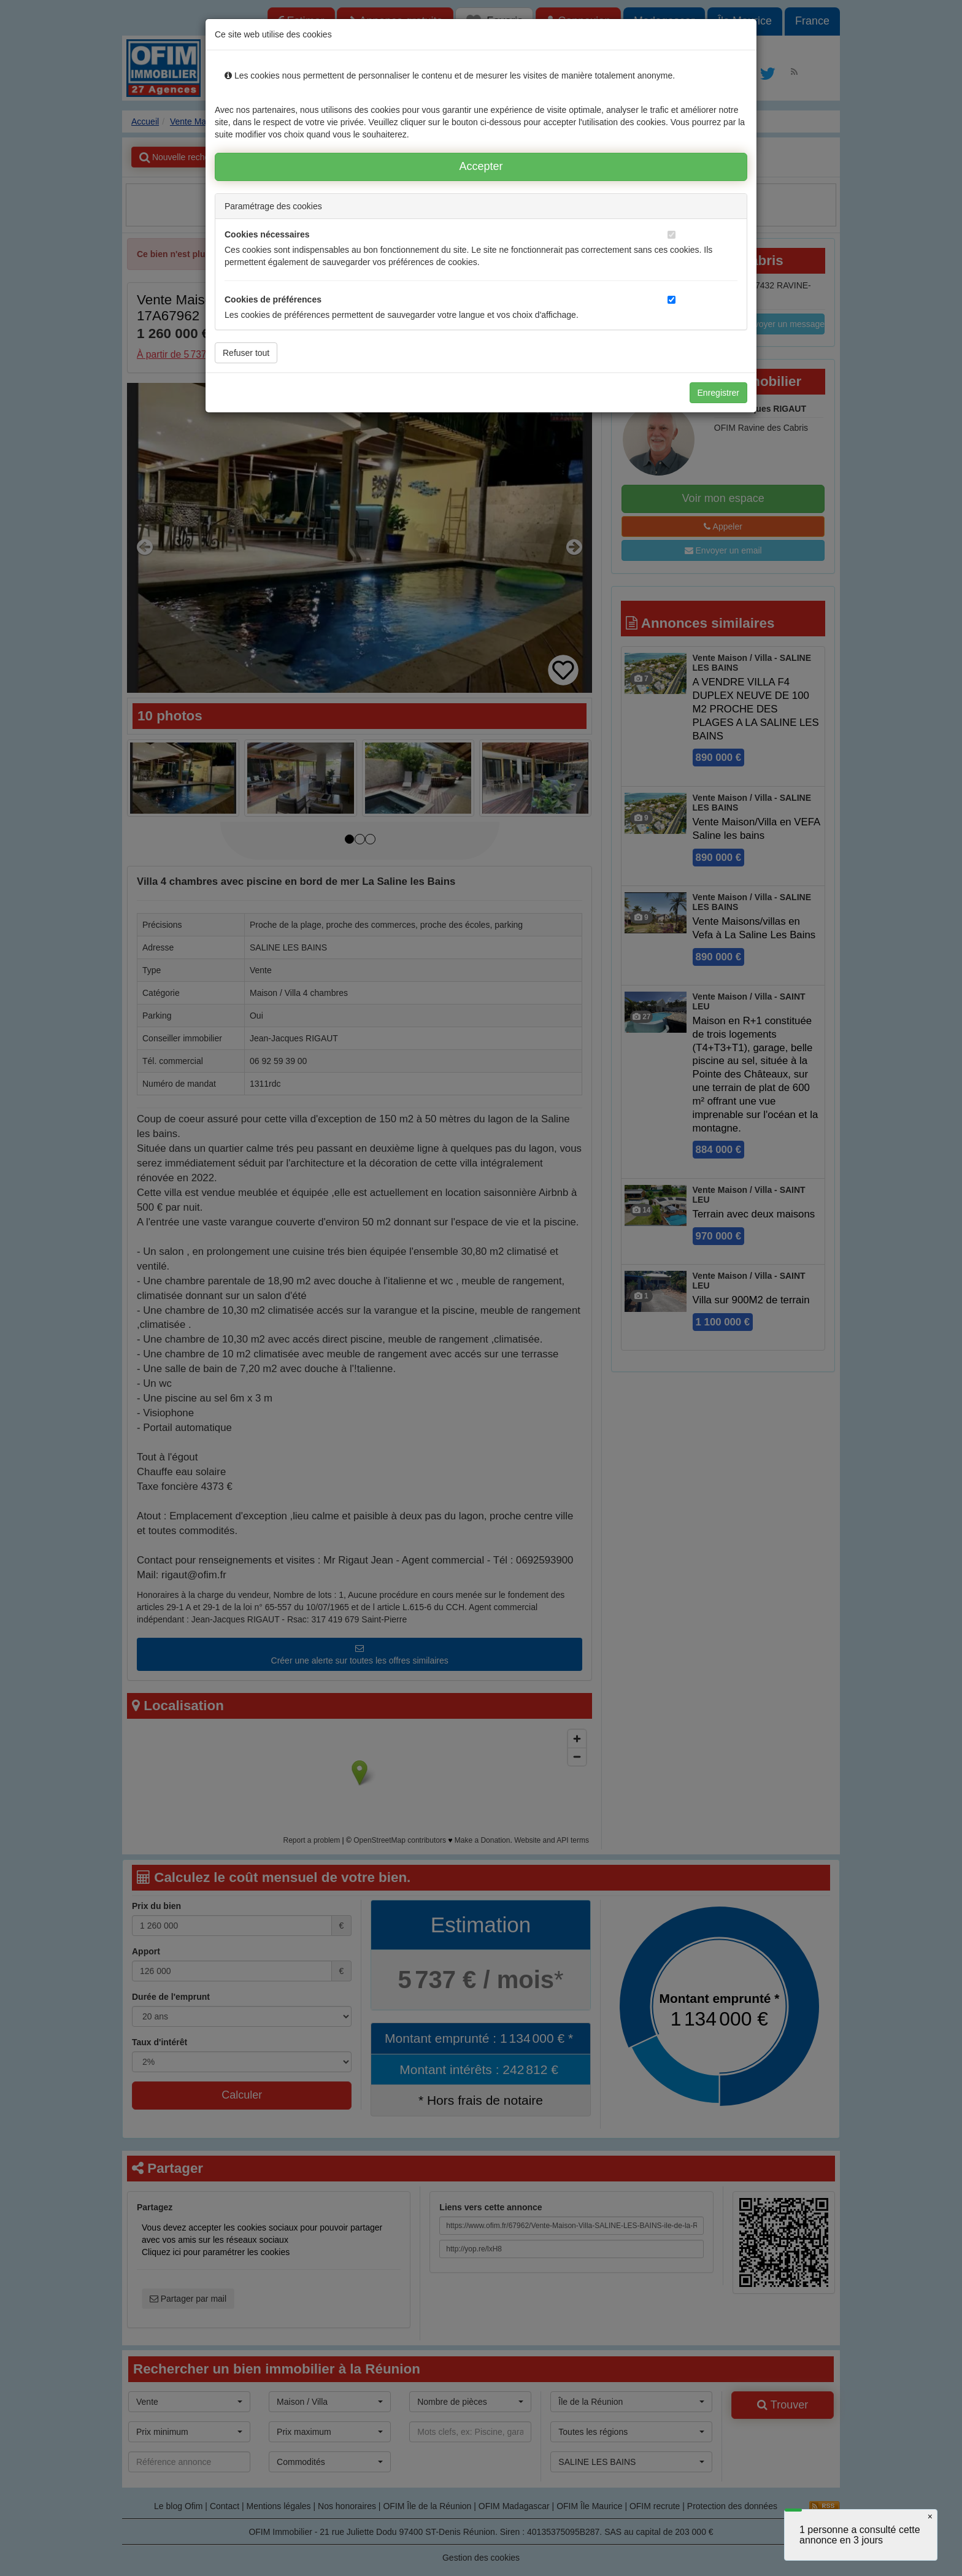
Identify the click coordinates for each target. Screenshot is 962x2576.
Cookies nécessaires (267, 234)
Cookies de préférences (273, 299)
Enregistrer (718, 393)
